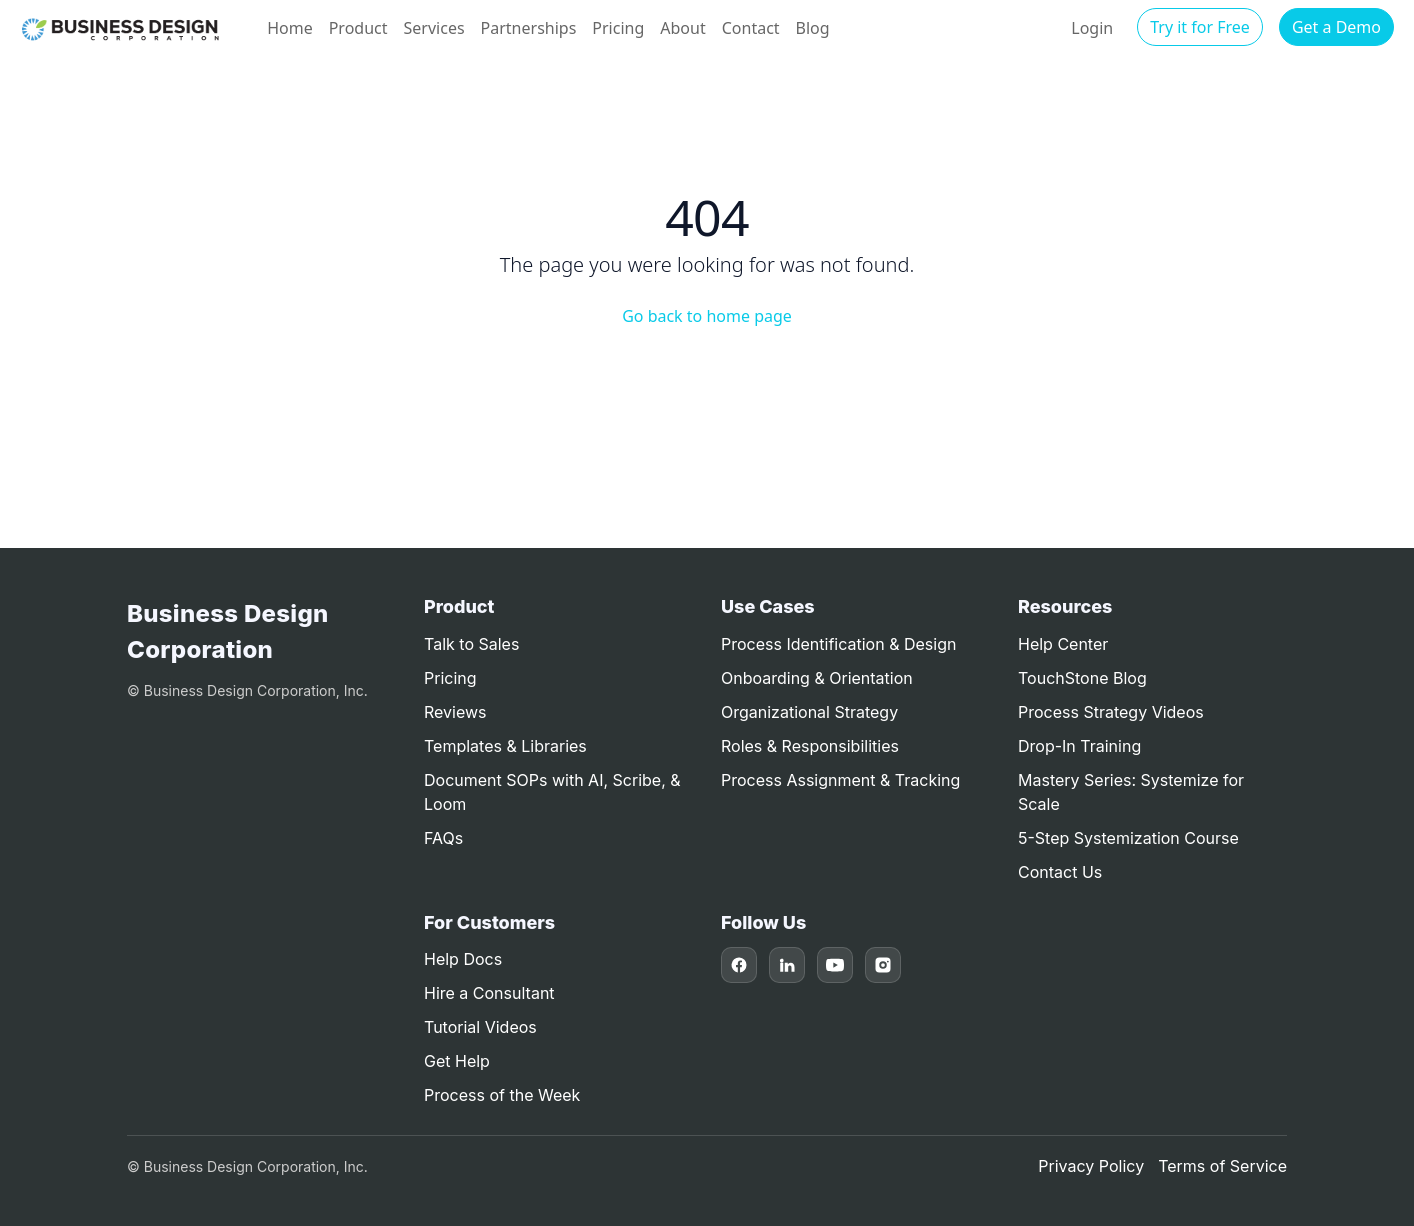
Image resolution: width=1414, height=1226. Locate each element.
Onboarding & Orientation (817, 678)
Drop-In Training (1079, 746)
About (682, 28)
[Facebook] (739, 965)
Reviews (455, 712)
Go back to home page (707, 316)
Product (358, 28)
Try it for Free (1200, 27)
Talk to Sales (471, 644)
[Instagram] (883, 965)
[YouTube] (835, 965)
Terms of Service (1222, 1166)
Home (290, 28)
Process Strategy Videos (1111, 712)
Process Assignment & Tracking (840, 780)
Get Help (457, 1061)
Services (434, 28)
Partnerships (529, 28)
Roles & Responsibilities (810, 746)
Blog (813, 28)
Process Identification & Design (838, 644)
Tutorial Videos (480, 1027)
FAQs (443, 838)
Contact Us (1060, 872)
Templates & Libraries (505, 746)
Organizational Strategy (809, 712)
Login (1092, 28)
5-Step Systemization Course (1128, 838)
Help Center (1063, 644)
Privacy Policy (1091, 1166)
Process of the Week (502, 1095)
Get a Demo (1336, 27)
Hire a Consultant (489, 993)
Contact (751, 28)
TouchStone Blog (1082, 678)
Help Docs (463, 959)
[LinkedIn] (787, 965)
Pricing (618, 28)
